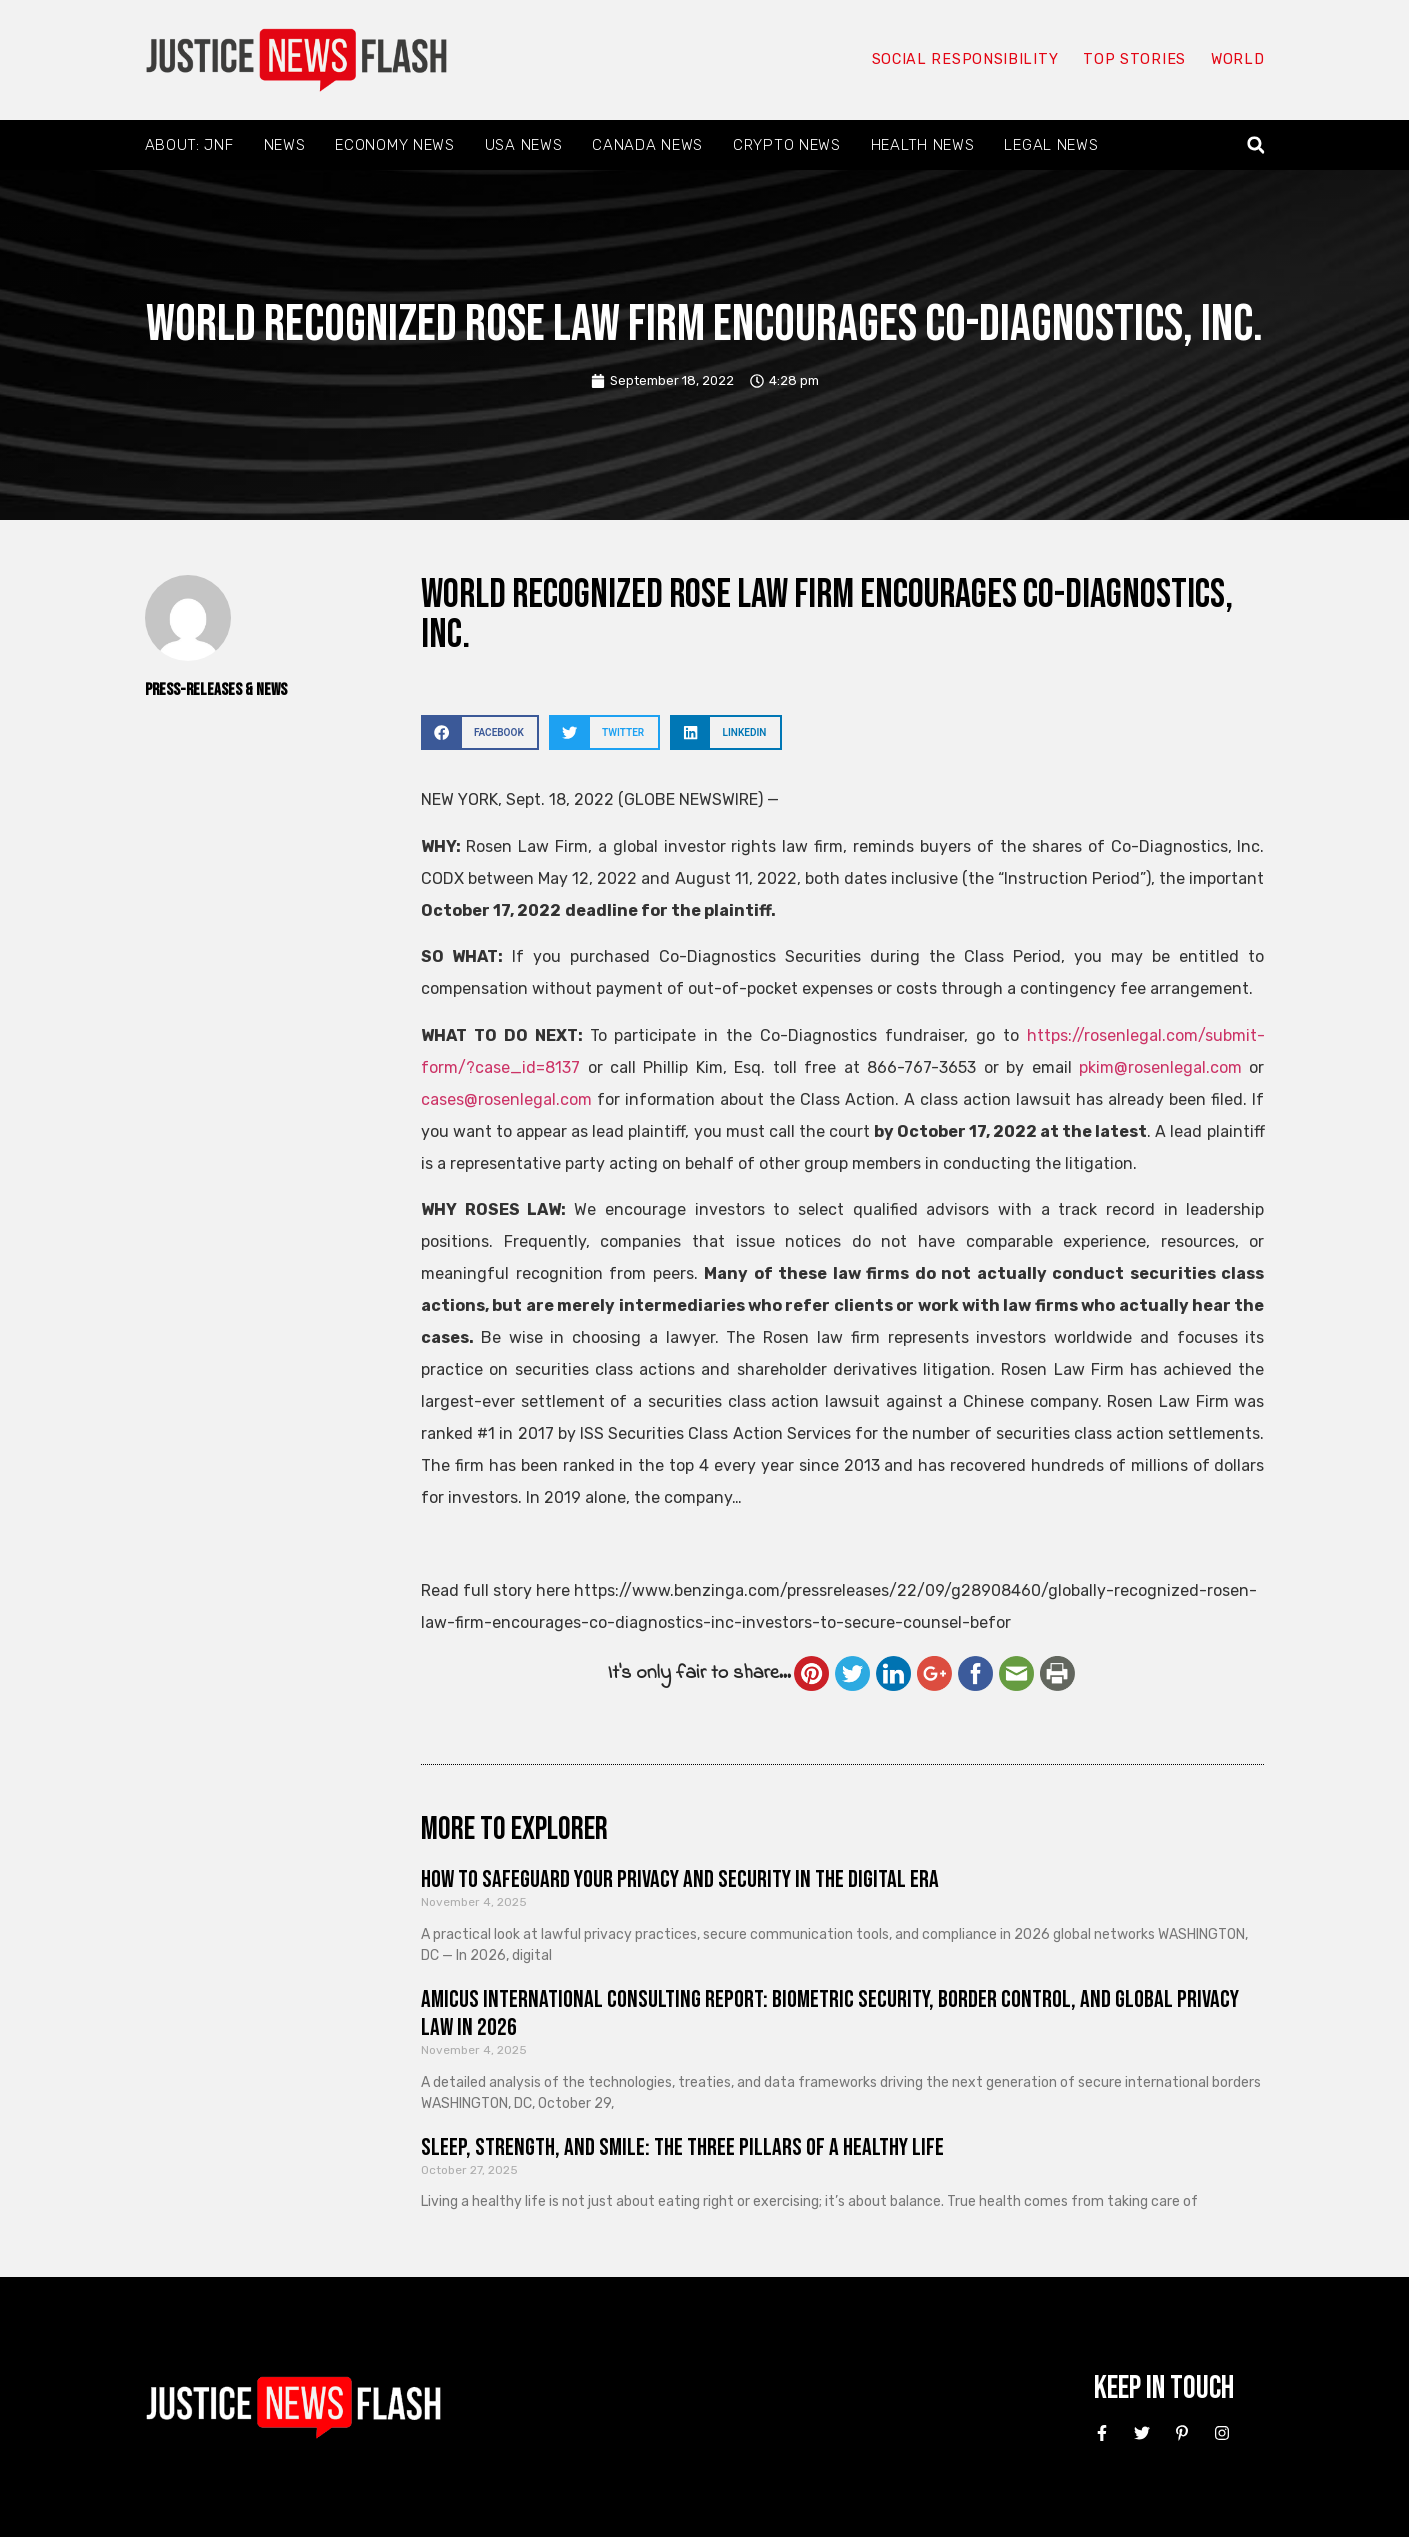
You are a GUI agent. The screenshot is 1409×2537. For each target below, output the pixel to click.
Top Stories (1132, 60)
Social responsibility (963, 60)
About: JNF (189, 145)
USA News (524, 145)
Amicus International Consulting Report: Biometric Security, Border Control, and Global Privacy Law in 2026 (830, 2014)
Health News (923, 145)
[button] (1255, 145)
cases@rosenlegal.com (506, 1099)
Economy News (394, 145)
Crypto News (787, 145)
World (1237, 60)
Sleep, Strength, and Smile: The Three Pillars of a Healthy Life (682, 2147)
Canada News (647, 145)
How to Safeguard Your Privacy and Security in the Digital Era (680, 1879)
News (285, 145)
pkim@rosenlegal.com (1160, 1067)
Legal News (1051, 145)
